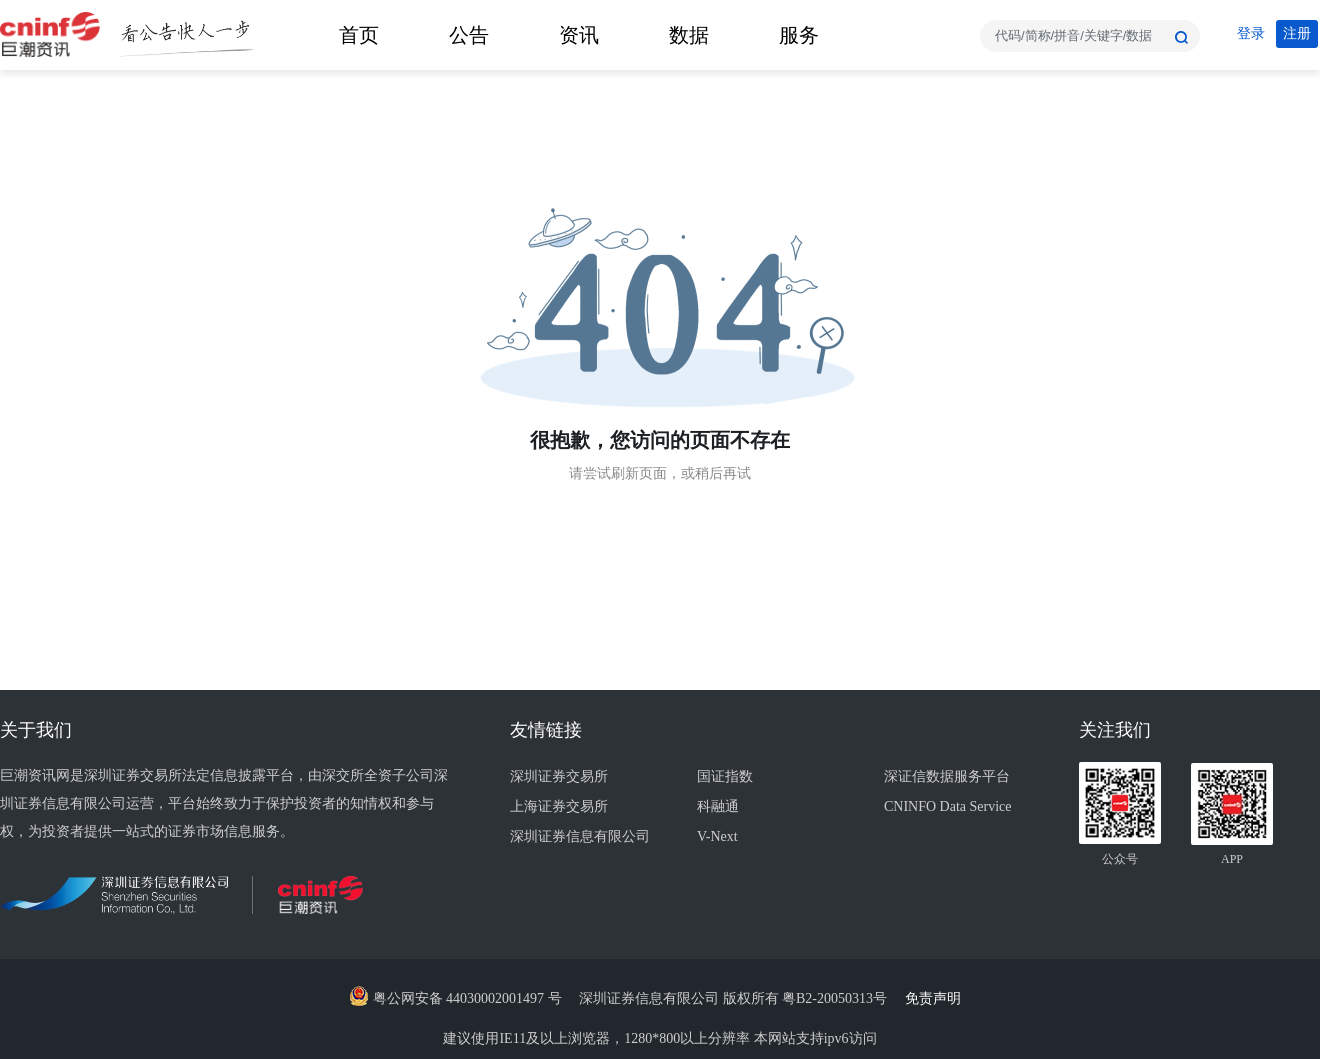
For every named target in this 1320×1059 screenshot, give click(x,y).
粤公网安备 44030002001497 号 (455, 998)
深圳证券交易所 (559, 776)
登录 (1251, 33)
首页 (359, 35)
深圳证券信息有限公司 (580, 836)
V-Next (717, 836)
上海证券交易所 (559, 806)
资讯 (579, 35)
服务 (799, 35)
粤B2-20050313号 (836, 998)
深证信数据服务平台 (947, 776)
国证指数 (725, 776)
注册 (1297, 33)
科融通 (718, 806)
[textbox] (1090, 36)
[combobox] (1090, 36)
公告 (469, 35)
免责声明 (938, 998)
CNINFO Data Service (948, 806)
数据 (689, 35)
